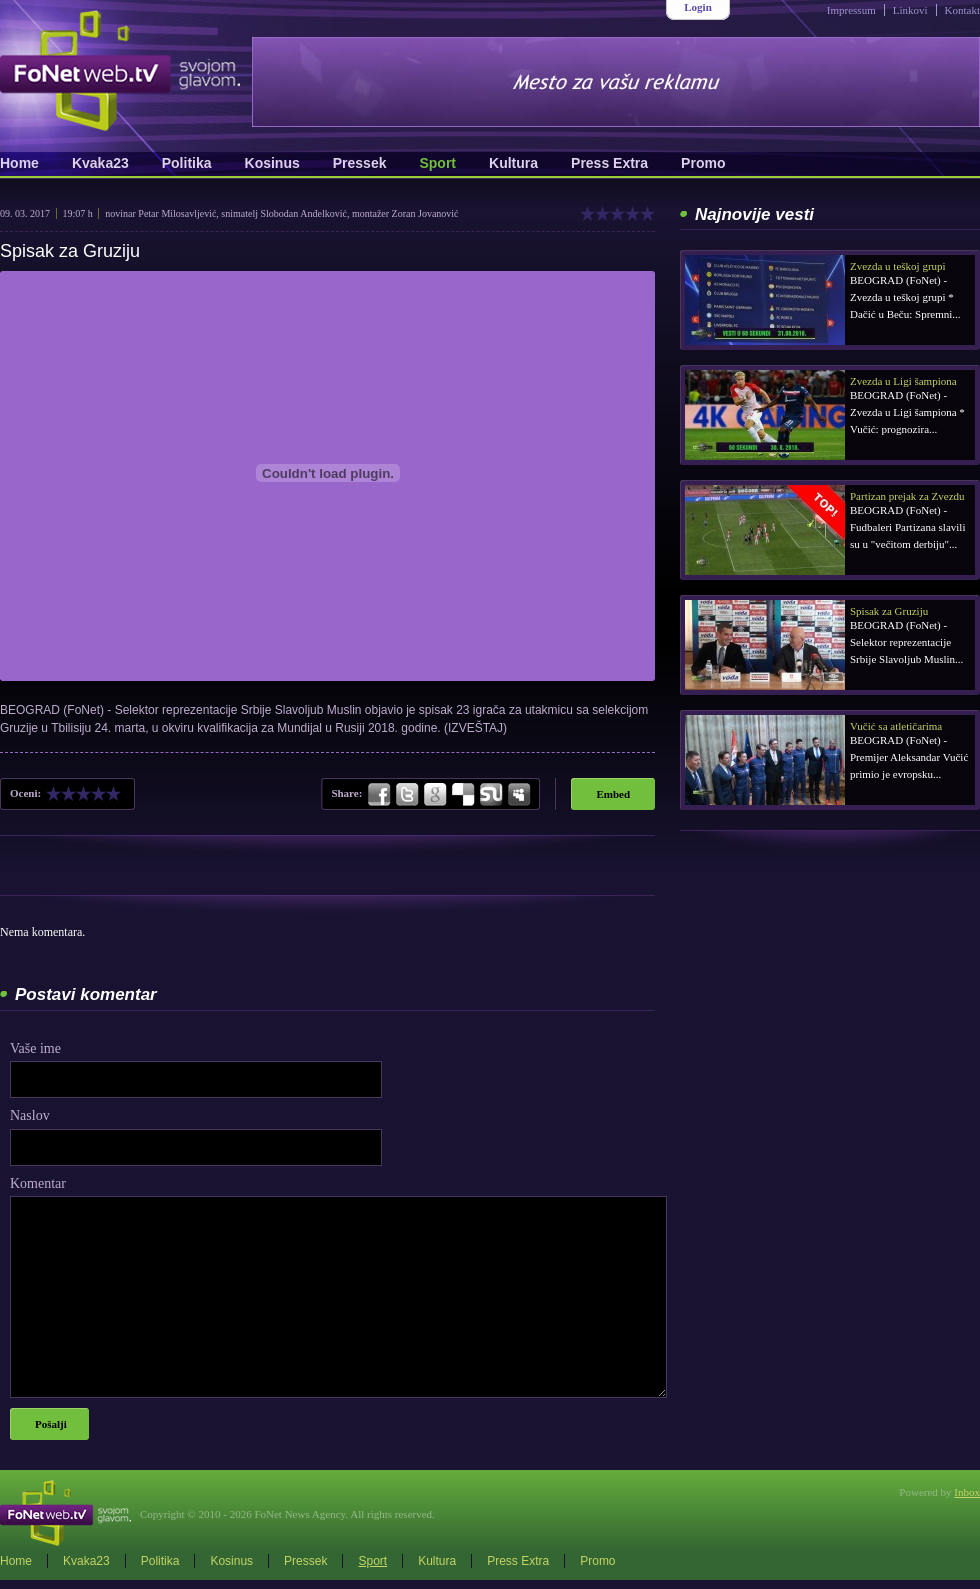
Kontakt (962, 10)
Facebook (380, 795)
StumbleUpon (491, 795)
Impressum (851, 10)
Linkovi (910, 10)
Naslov (30, 1115)
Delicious (463, 795)
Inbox (967, 1492)
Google (435, 795)
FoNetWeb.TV (120, 70)
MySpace (518, 795)
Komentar (38, 1183)
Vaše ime (35, 1048)
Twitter (407, 795)
